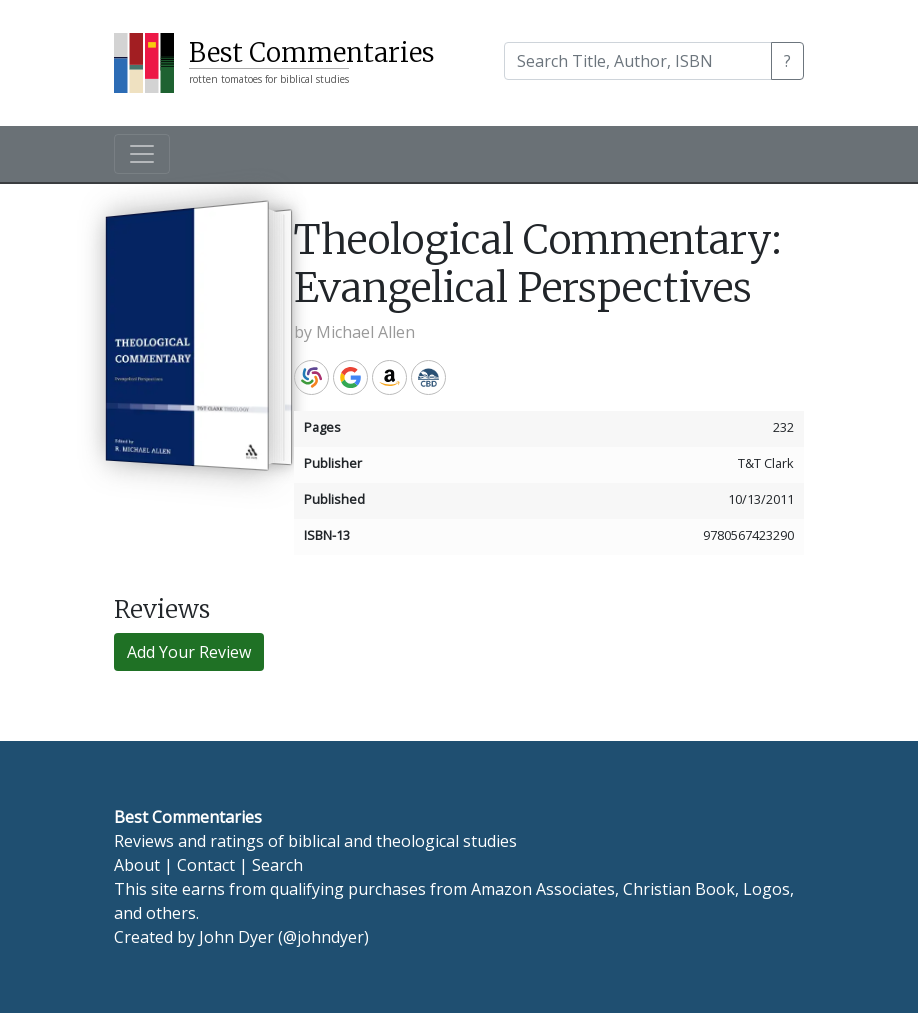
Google (350, 377)
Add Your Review (189, 652)
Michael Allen (365, 332)
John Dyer (236, 937)
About (137, 865)
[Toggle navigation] (142, 154)
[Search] (638, 61)
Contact (206, 865)
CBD (428, 377)
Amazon (389, 377)
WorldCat (311, 377)
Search (277, 865)
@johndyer (323, 937)
